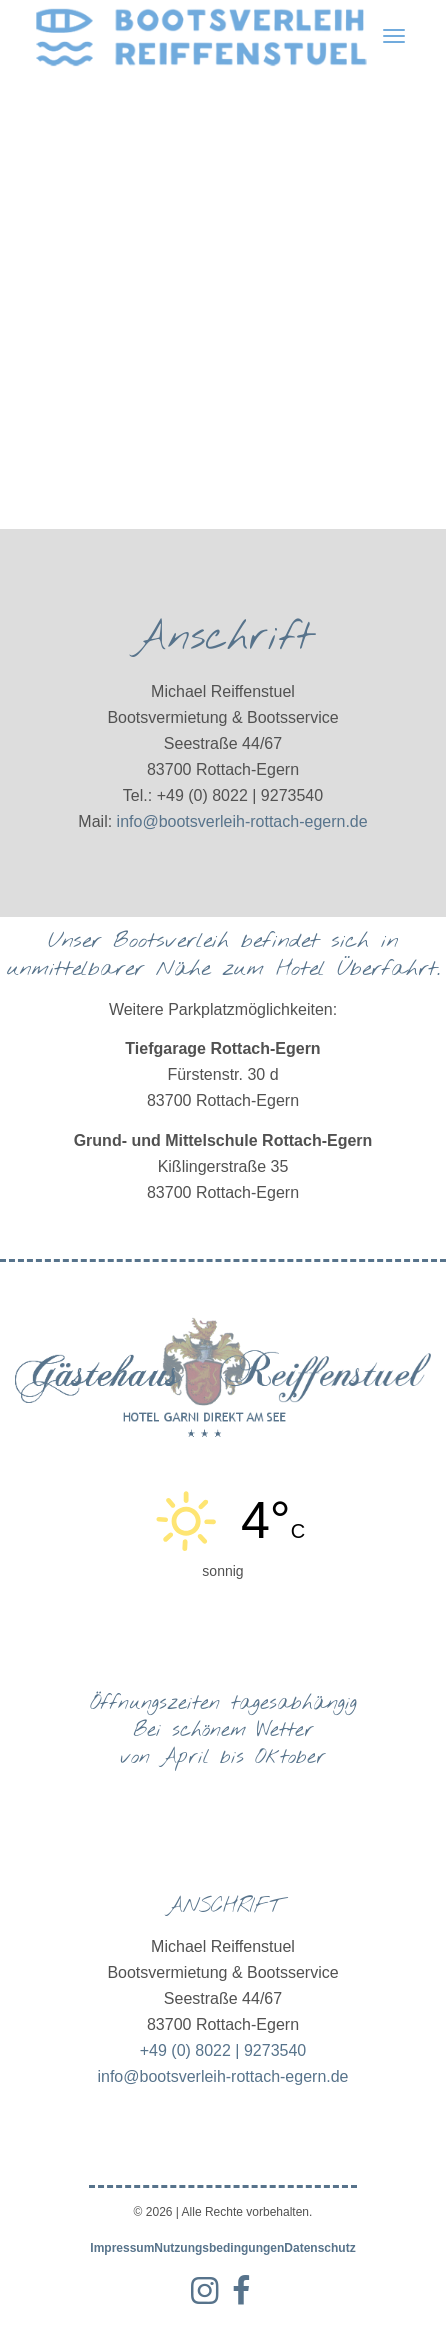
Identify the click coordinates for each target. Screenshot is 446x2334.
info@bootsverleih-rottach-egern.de (242, 821)
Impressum (122, 2248)
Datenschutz (319, 2248)
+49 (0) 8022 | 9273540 (223, 2050)
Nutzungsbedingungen (219, 2248)
